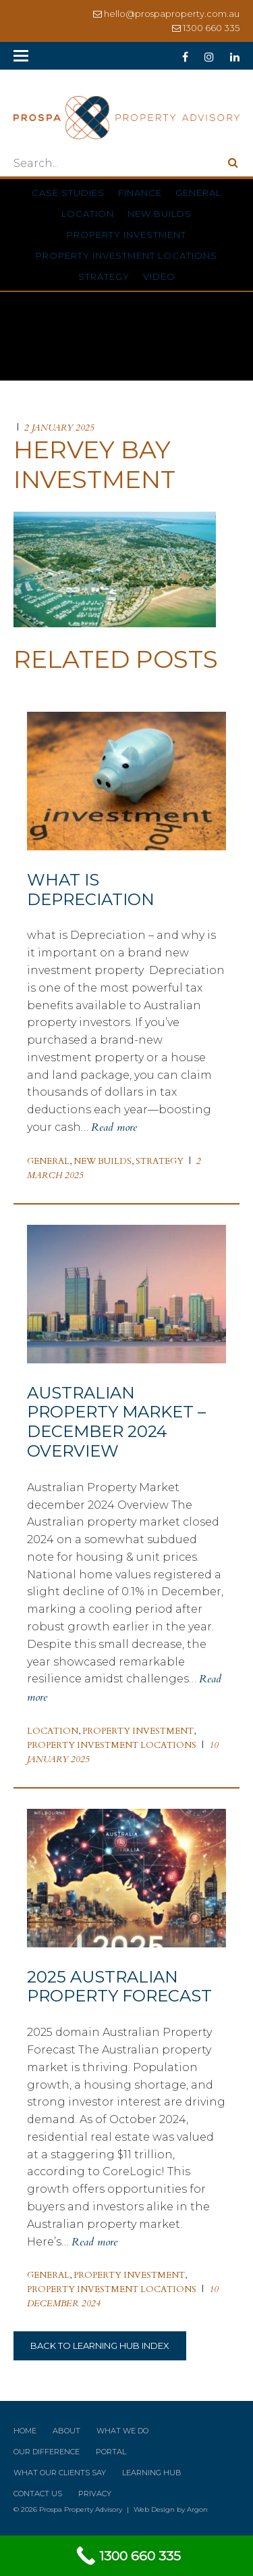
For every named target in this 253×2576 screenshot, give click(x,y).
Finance (140, 192)
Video (159, 276)
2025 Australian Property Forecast (119, 1986)
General (198, 192)
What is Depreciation (90, 889)
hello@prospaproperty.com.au (172, 13)
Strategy (104, 276)
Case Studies (68, 192)
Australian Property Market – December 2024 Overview (116, 1422)
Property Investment (126, 234)
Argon (197, 2509)
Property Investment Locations (126, 255)
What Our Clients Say (59, 2472)
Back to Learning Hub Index (99, 2345)
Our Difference (46, 2451)
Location (87, 213)
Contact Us (37, 2493)
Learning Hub (151, 2472)
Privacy (94, 2493)
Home (24, 2430)
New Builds (160, 213)
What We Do (122, 2430)
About (66, 2430)
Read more (114, 1127)
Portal (111, 2451)
